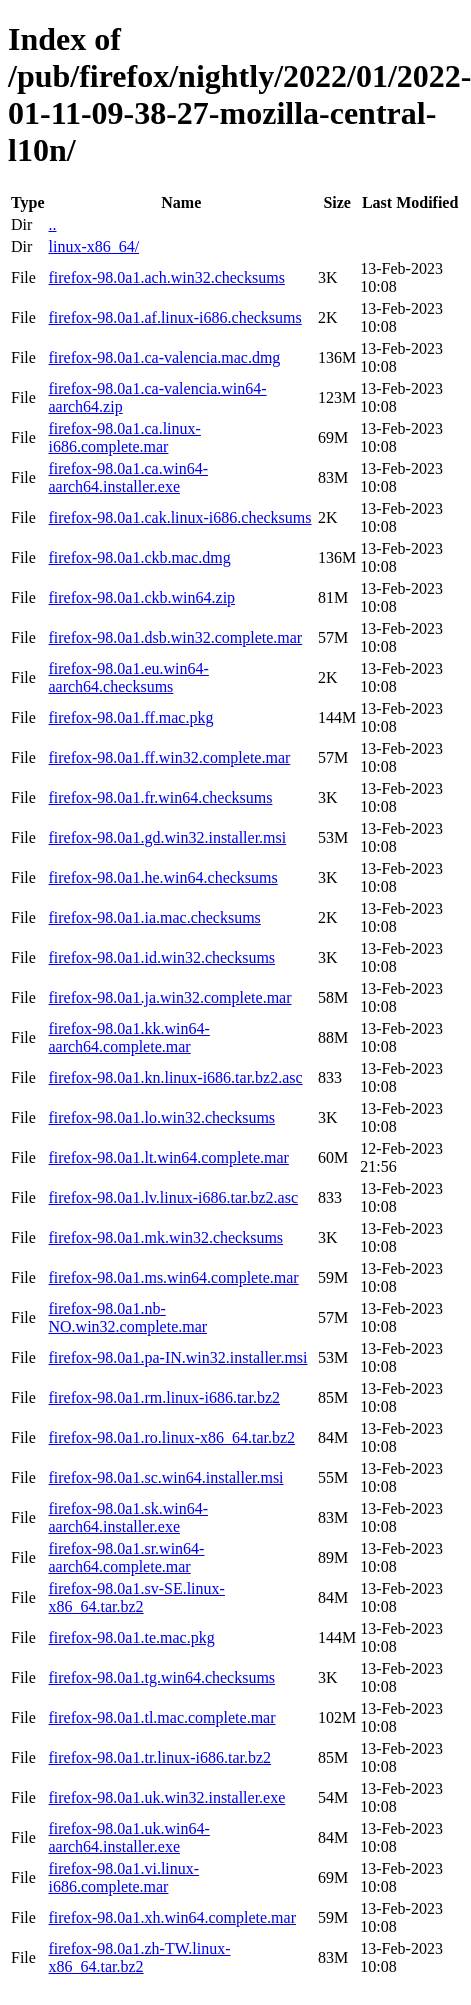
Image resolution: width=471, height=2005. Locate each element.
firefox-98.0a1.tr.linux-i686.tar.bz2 (159, 1757)
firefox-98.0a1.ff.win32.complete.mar (169, 757)
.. (52, 224)
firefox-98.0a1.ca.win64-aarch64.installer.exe (128, 477)
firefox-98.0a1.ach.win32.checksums (166, 277)
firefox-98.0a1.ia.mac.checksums (154, 917)
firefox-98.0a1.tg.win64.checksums (161, 1677)
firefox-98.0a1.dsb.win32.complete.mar (175, 637)
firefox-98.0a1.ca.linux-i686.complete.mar (124, 437)
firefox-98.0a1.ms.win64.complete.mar (173, 1277)
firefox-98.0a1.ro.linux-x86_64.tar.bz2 (171, 1437)
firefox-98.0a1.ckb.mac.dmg (139, 557)
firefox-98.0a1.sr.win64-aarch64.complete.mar (126, 1557)
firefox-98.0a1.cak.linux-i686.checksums (179, 517)
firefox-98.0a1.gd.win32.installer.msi (167, 837)
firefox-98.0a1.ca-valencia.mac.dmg (164, 357)
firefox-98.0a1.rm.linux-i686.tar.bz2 (164, 1397)
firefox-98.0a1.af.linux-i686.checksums (174, 317)
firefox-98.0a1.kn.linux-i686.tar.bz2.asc (175, 1077)
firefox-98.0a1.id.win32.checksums (161, 957)
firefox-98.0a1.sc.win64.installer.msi (165, 1477)
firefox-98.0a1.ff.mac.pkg (130, 717)
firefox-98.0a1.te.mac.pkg (131, 1637)
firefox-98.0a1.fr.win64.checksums (160, 797)
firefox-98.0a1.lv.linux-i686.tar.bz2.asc (173, 1197)
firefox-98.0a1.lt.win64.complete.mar (168, 1157)
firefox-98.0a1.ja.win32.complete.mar (169, 997)
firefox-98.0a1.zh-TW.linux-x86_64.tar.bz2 (139, 1957)
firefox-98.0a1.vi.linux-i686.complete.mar (123, 1877)
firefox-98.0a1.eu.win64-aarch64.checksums (128, 677)
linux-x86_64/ (93, 246)
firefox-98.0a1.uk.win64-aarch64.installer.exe (128, 1837)
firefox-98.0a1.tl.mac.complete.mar (161, 1717)
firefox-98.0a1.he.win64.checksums (162, 877)
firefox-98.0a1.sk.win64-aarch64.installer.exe (128, 1517)
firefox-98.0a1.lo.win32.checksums (161, 1117)
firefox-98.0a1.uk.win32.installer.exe (166, 1797)
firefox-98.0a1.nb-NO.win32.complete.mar (127, 1317)
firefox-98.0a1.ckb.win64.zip (141, 597)
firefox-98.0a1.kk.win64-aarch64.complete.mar (128, 1037)
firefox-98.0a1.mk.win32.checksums (165, 1237)
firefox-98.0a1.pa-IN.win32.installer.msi (177, 1357)
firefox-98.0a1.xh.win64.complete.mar (171, 1917)
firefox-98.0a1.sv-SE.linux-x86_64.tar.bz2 (136, 1597)
